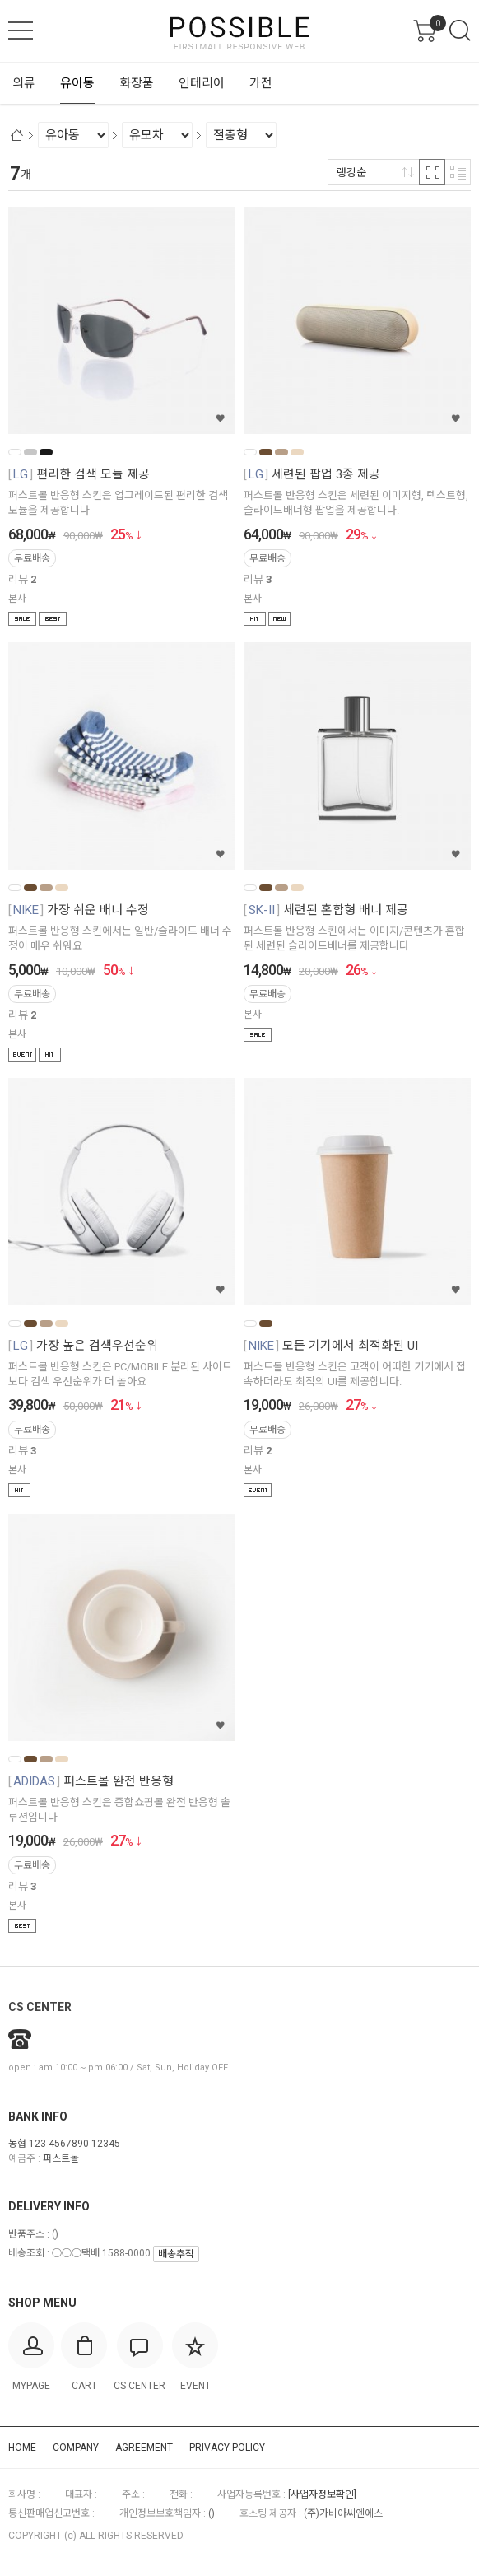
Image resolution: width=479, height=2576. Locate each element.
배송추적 (176, 2254)
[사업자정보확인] (322, 2494)
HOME (22, 2447)
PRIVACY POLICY (227, 2447)
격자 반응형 (432, 172)
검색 (460, 30)
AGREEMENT (144, 2447)
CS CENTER (40, 2007)
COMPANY (76, 2447)
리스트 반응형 (457, 172)
